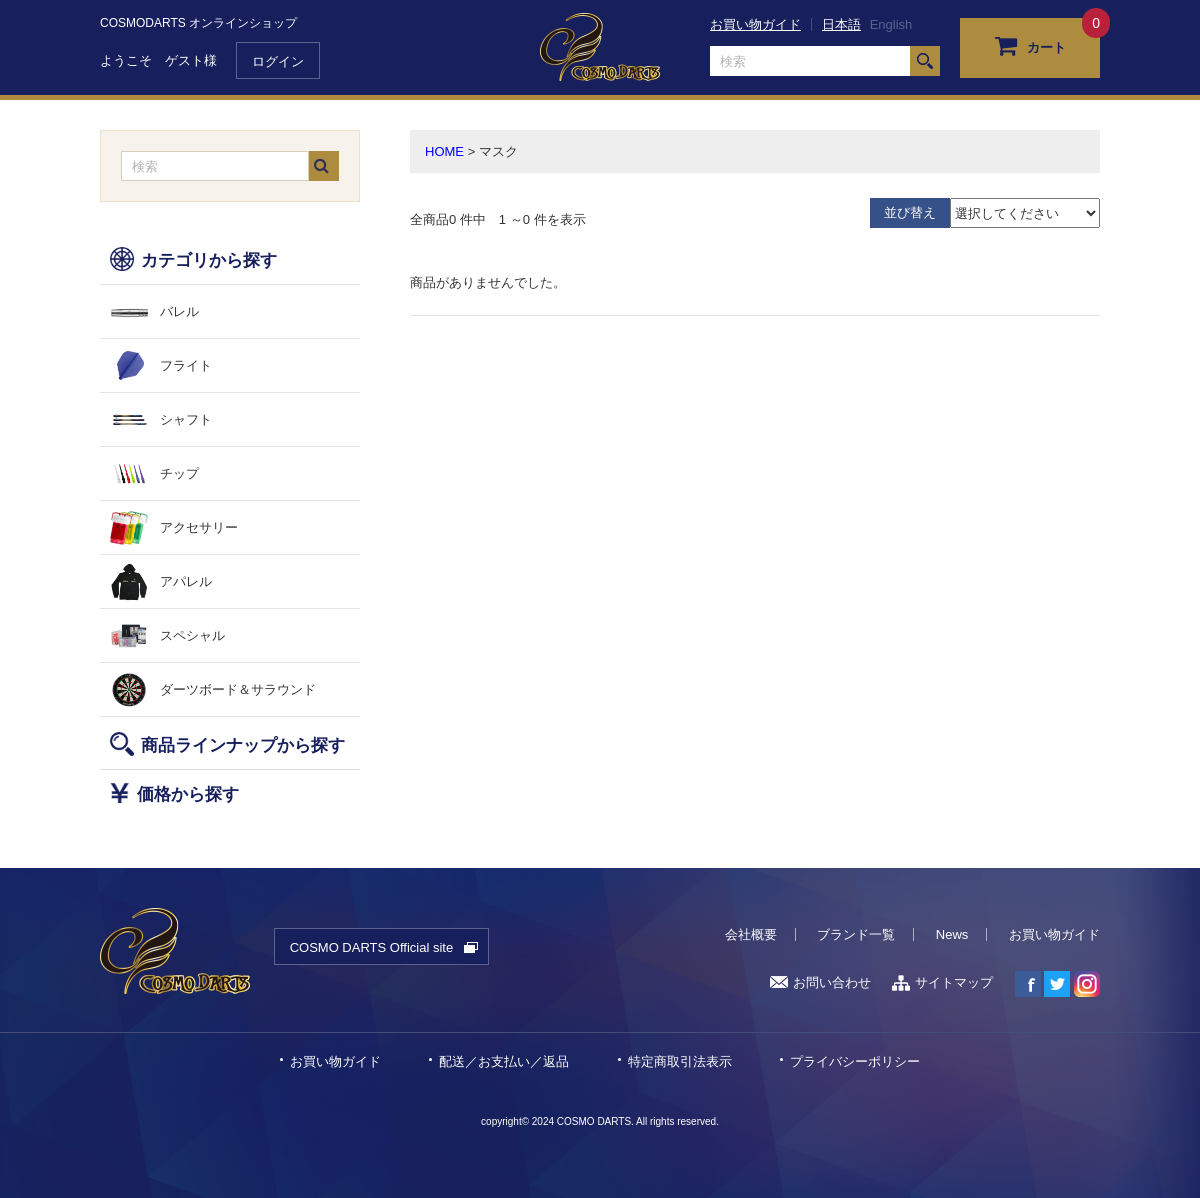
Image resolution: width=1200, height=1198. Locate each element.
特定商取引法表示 (680, 1061)
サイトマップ (942, 982)
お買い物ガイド (755, 24)
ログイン (278, 61)
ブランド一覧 (856, 934)
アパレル (186, 581)
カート (1030, 45)
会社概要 (751, 934)
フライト (186, 365)
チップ (179, 473)
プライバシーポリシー (855, 1061)
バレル (179, 311)
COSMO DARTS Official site (372, 947)
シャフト (186, 419)
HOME (444, 151)
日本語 (841, 24)
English (891, 24)
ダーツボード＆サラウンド (238, 689)
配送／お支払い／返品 (504, 1061)
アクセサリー (199, 527)
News (952, 934)
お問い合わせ (820, 982)
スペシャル (192, 635)
